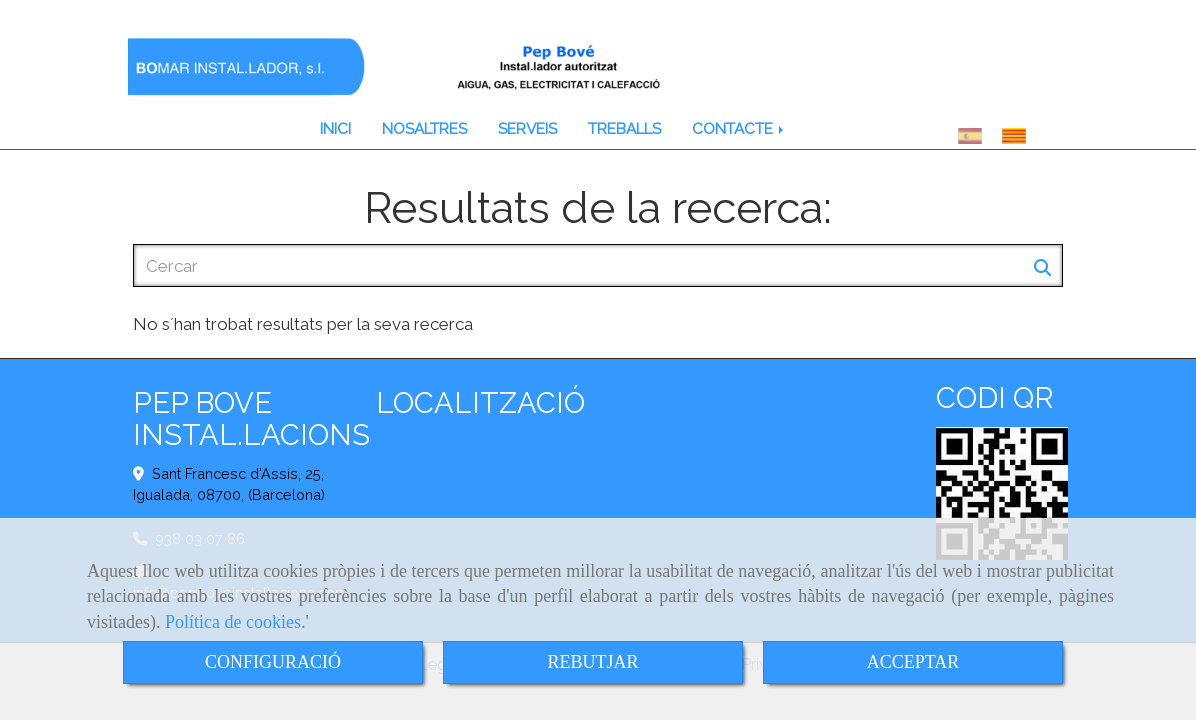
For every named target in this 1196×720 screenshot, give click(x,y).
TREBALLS (624, 129)
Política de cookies (233, 622)
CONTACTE (739, 129)
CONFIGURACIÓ (273, 662)
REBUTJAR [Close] (592, 662)
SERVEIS (527, 129)
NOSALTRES (424, 129)
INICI (335, 129)
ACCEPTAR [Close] (913, 662)
